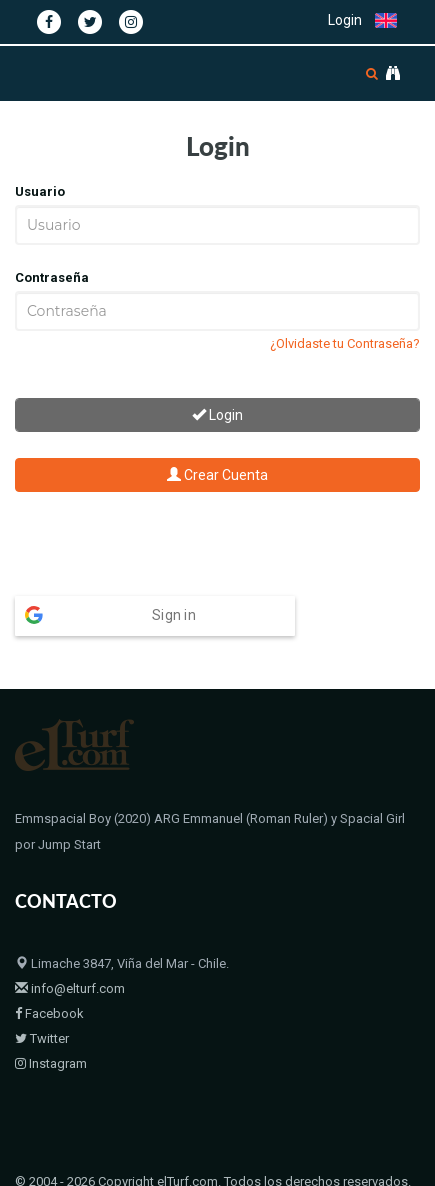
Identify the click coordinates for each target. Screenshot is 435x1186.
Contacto (239, 1168)
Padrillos (90, 1168)
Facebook (49, 974)
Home (32, 1168)
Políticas (305, 1168)
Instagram (51, 1024)
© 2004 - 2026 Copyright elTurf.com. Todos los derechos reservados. (213, 1142)
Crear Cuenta (217, 475)
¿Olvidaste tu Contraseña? (345, 343)
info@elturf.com (70, 949)
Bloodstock (164, 1168)
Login (345, 20)
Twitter (42, 999)
